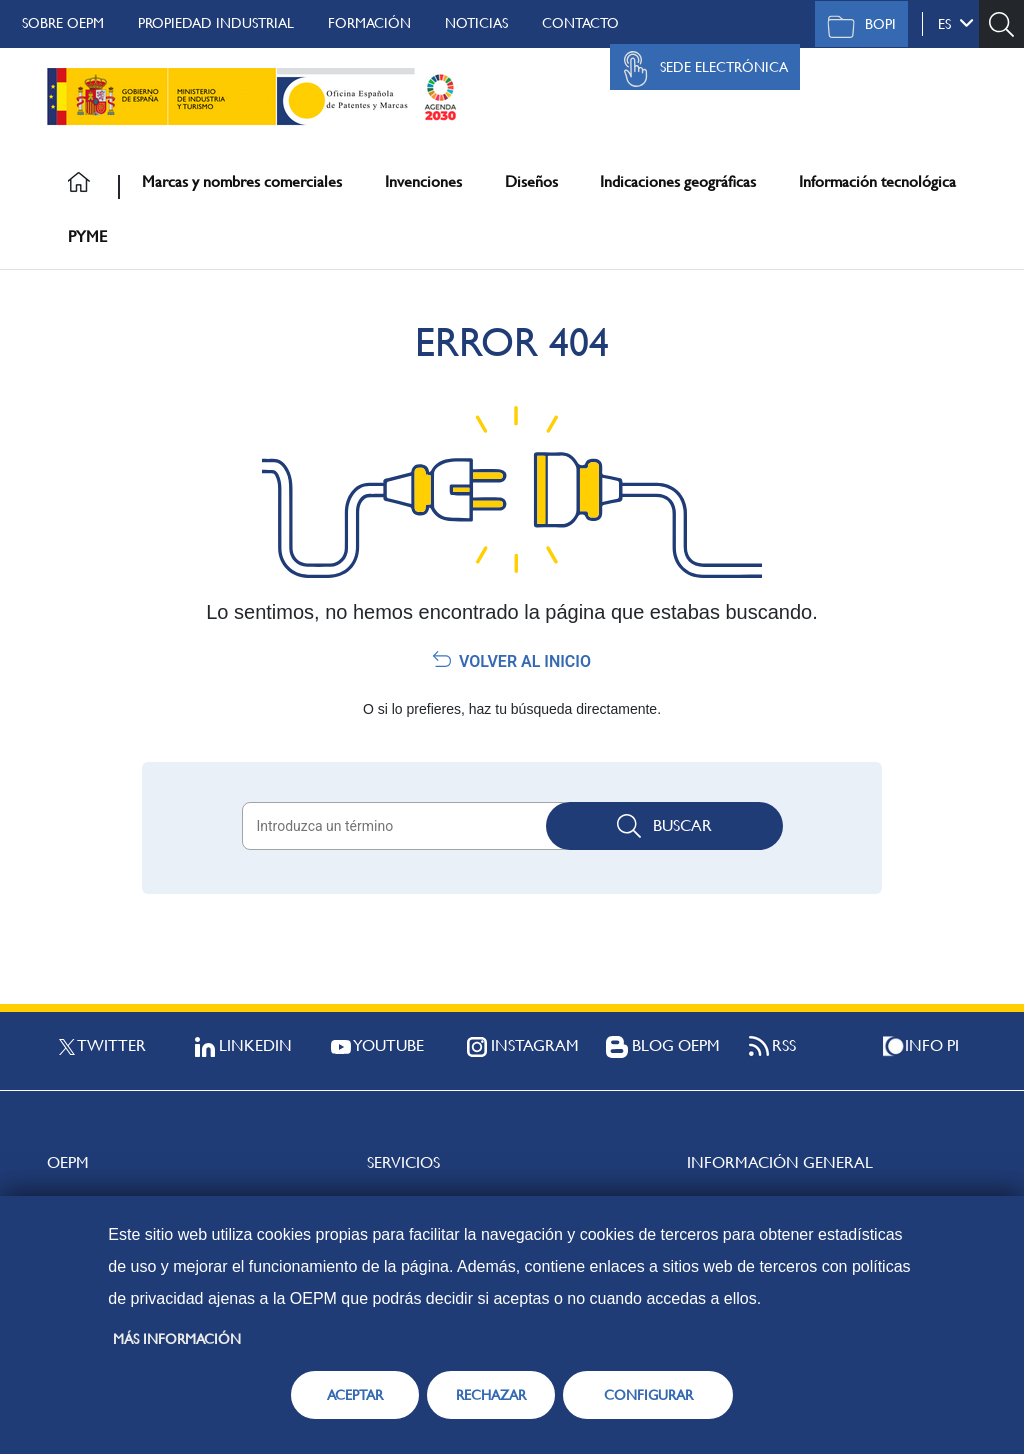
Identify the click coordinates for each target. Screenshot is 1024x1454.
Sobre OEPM (63, 23)
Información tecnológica (877, 181)
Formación (369, 23)
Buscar (664, 826)
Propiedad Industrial (216, 23)
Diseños (531, 181)
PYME (87, 236)
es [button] (956, 23)
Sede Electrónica (700, 69)
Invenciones (423, 181)
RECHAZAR (491, 1395)
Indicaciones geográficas (678, 181)
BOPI (856, 26)
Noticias (476, 23)
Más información (177, 1339)
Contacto (580, 23)
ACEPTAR (355, 1395)
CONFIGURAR (648, 1395)
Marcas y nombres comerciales (242, 181)
